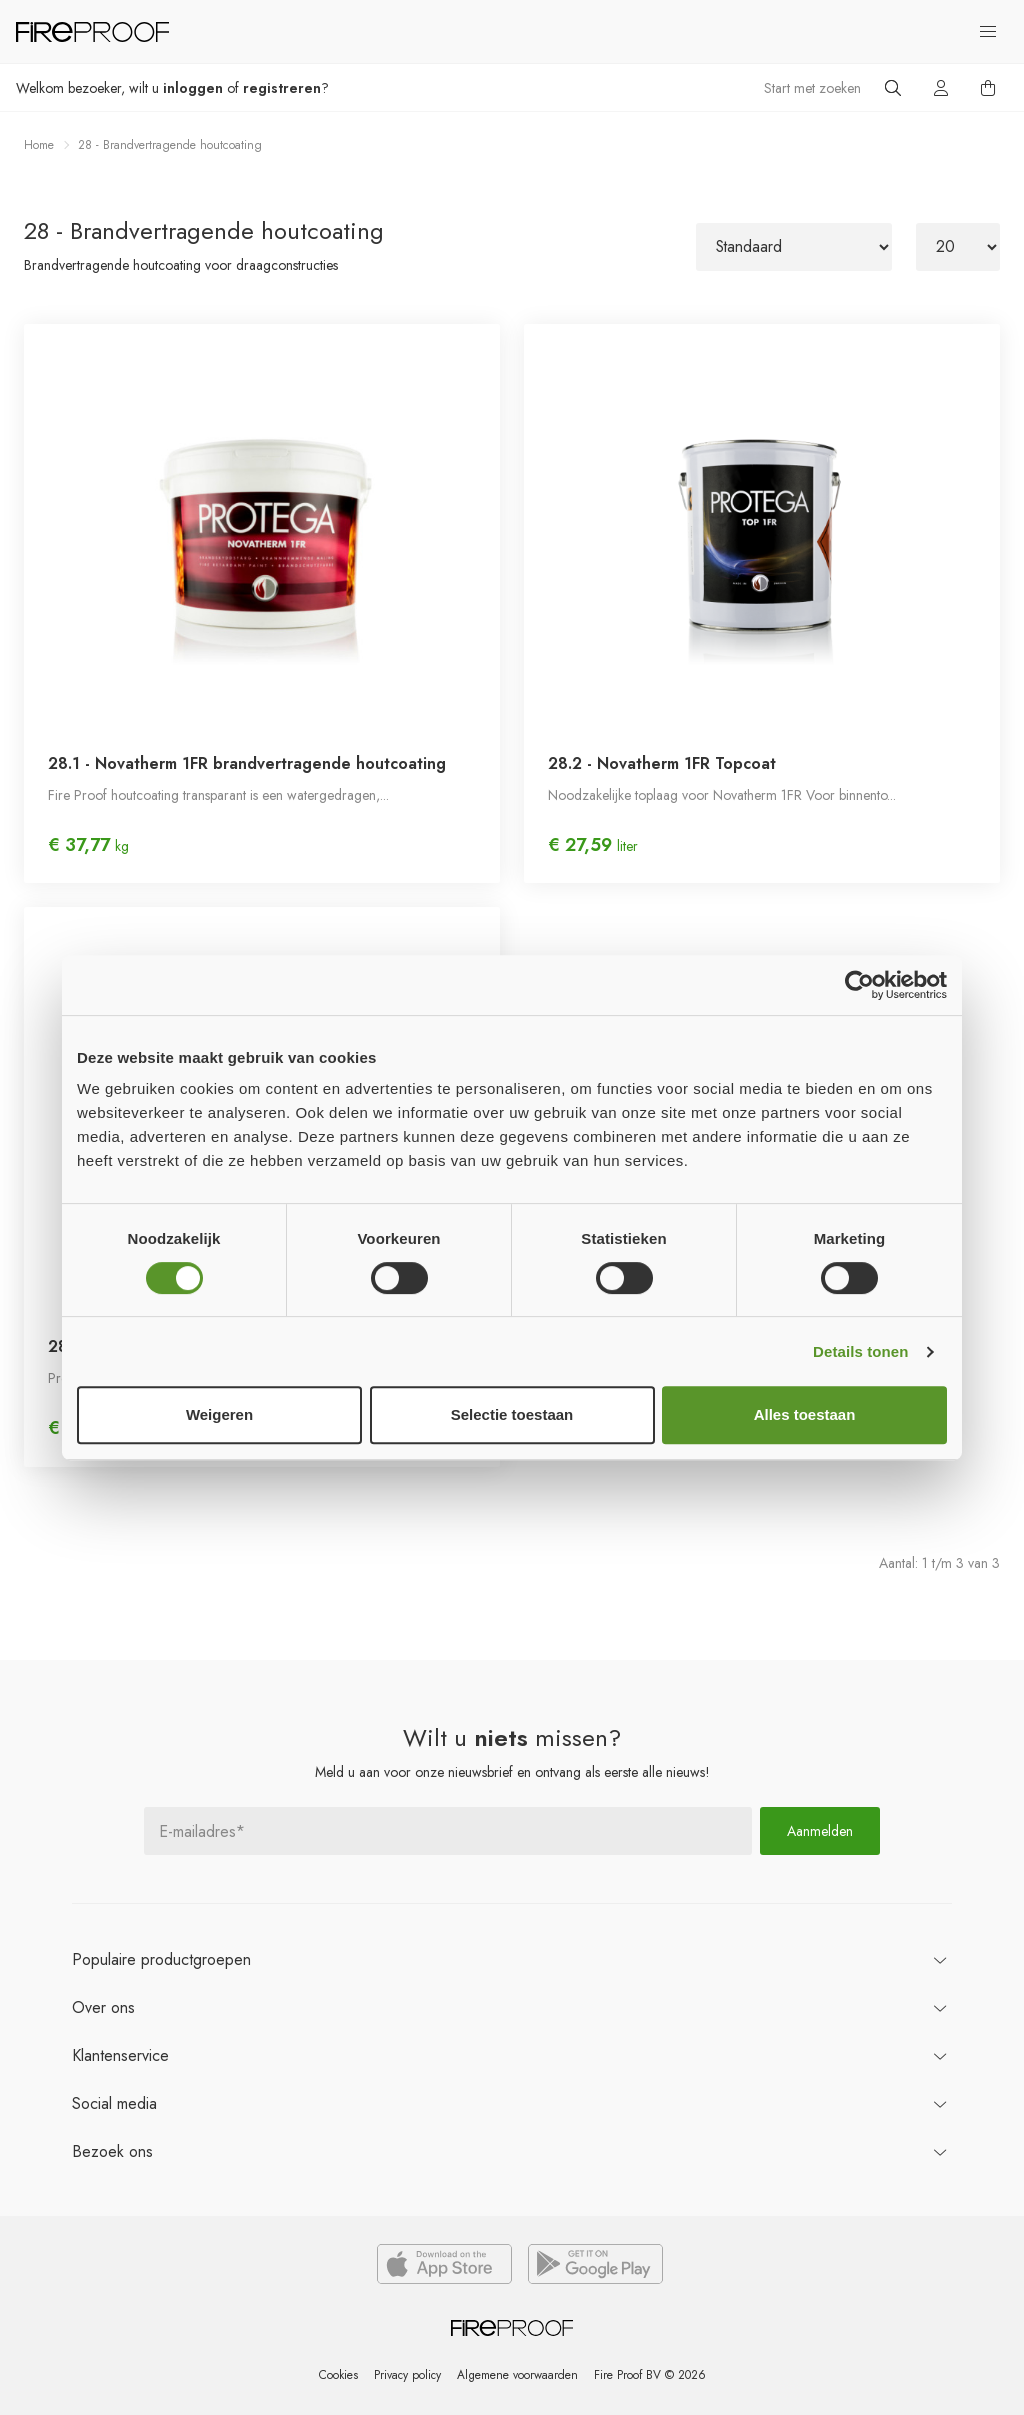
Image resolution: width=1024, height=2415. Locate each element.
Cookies (336, 2375)
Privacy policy (406, 2375)
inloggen (193, 88)
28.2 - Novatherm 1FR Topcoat (662, 763)
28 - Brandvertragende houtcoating (170, 145)
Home (39, 145)
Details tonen (860, 1351)
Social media (114, 2102)
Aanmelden (820, 1830)
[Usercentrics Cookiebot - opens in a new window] (859, 985)
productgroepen (161, 1958)
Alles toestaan (805, 1414)
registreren (282, 88)
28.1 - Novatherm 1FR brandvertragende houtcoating (247, 763)
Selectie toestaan (512, 1414)
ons (103, 2006)
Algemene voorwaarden (518, 2375)
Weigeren (219, 1414)
